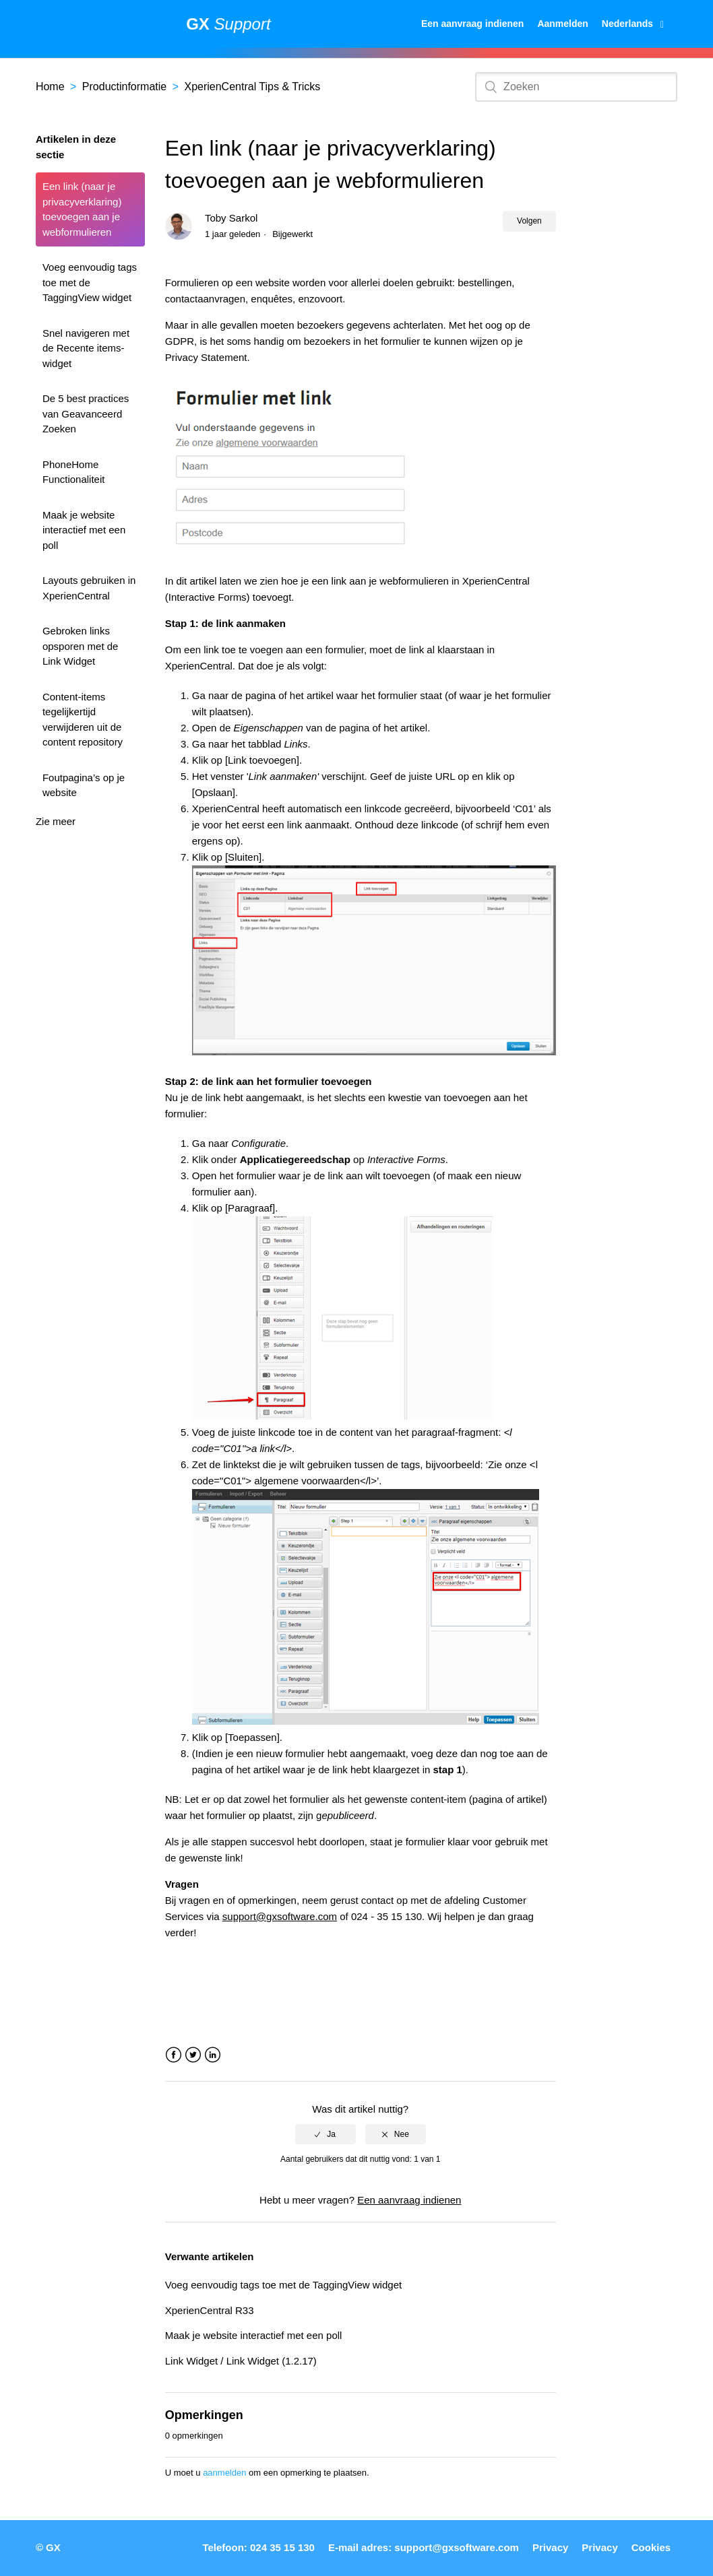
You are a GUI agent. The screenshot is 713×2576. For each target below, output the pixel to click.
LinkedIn (212, 2055)
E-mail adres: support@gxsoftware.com (423, 2547)
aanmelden (224, 2473)
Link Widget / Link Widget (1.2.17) (241, 2361)
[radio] (325, 2134)
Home (50, 86)
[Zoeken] (576, 87)
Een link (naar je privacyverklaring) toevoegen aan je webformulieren (82, 209)
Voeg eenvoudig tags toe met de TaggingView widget (89, 282)
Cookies (651, 2547)
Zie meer (55, 821)
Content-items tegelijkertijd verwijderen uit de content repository (82, 719)
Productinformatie (124, 86)
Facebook (173, 2055)
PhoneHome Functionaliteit (73, 472)
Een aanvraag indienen (472, 23)
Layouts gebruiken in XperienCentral (88, 587)
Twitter (193, 2055)
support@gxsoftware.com (279, 1916)
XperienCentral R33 (209, 2310)
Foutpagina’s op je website (83, 785)
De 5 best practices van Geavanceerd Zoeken (85, 413)
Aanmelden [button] (562, 23)
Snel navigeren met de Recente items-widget (85, 348)
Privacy (550, 2547)
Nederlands (629, 23)
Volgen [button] (529, 221)
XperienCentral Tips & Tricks (252, 86)
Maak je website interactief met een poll (83, 530)
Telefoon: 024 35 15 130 (258, 2547)
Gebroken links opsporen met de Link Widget (80, 646)
